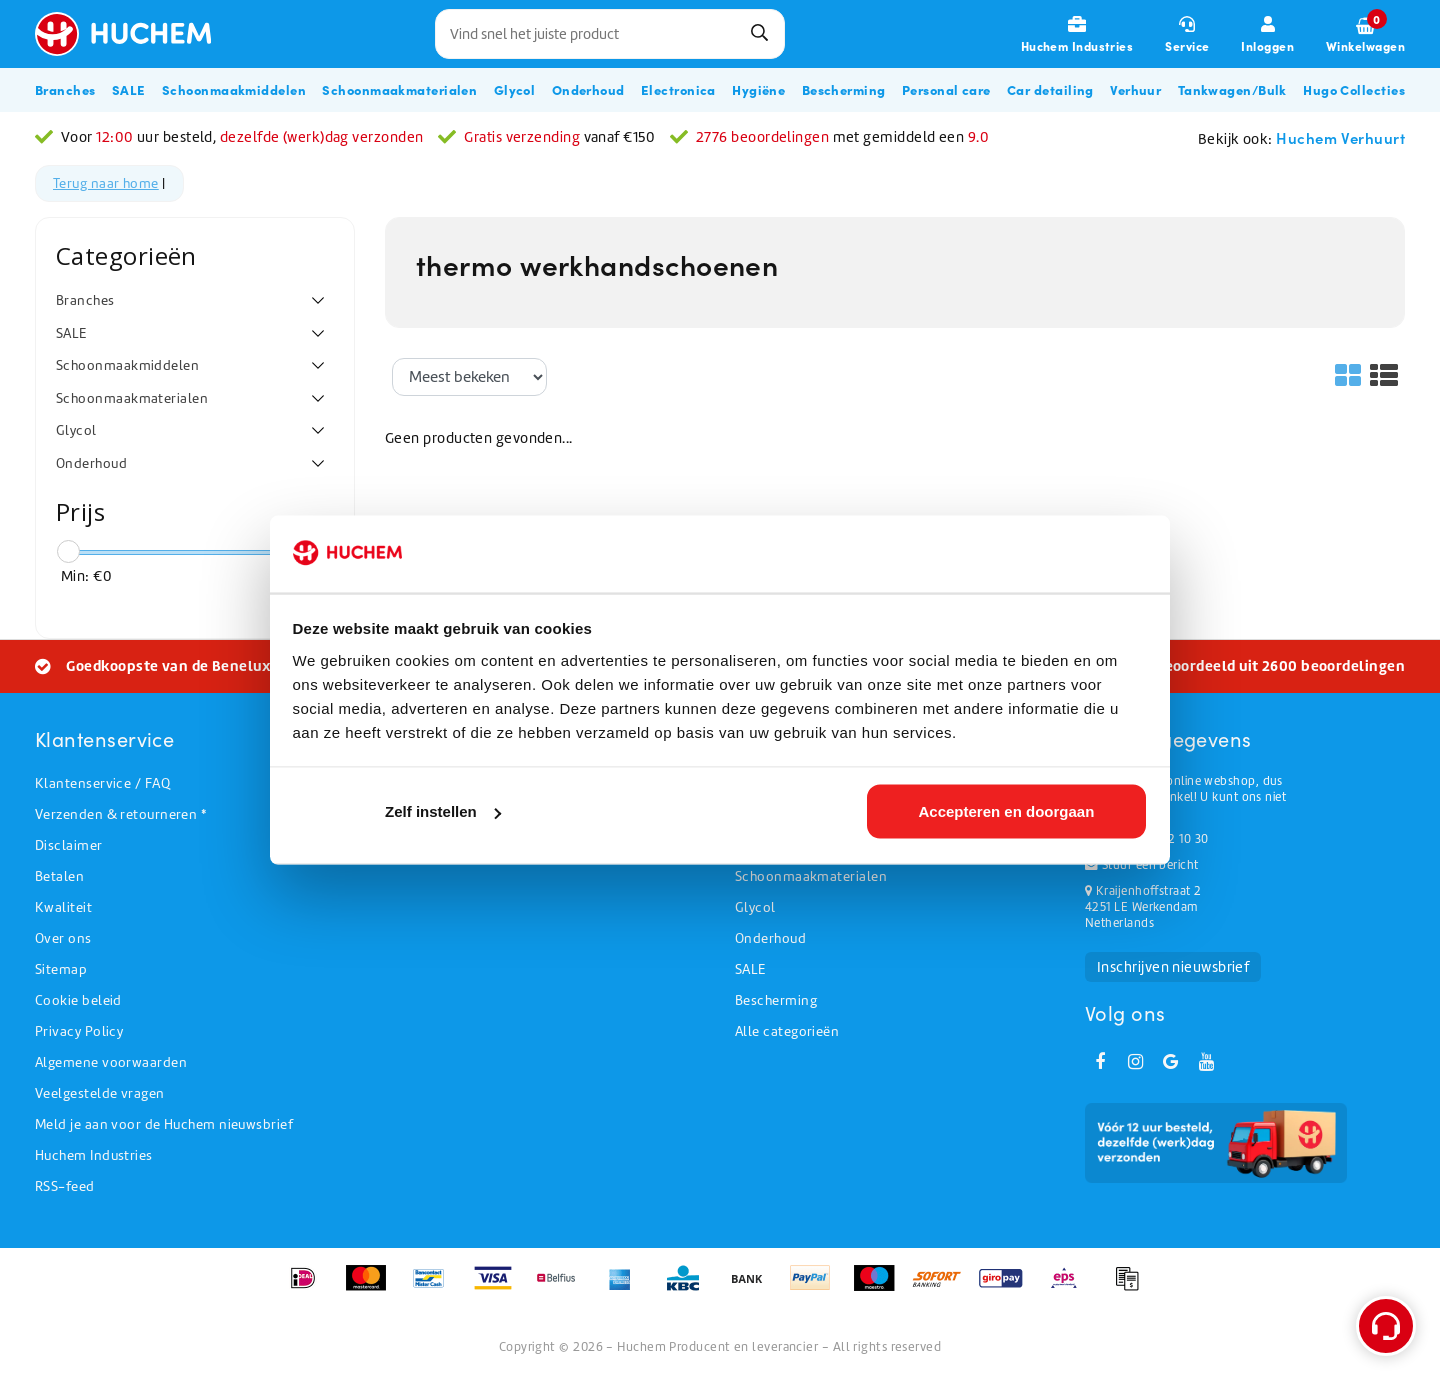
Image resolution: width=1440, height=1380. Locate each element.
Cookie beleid (78, 1000)
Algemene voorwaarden (111, 1062)
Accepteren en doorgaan (1006, 811)
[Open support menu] (1386, 1326)
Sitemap (61, 969)
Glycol (755, 907)
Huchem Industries (94, 1155)
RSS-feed (65, 1186)
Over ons (63, 938)
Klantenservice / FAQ (102, 783)
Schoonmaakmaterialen (811, 876)
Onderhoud (770, 938)
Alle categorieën (787, 1031)
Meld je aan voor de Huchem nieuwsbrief (164, 1124)
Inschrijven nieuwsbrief (1173, 967)
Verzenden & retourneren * (120, 814)
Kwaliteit (63, 907)
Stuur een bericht (1142, 865)
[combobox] (610, 34)
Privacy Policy (79, 1031)
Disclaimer (69, 845)
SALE (750, 969)
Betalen (59, 876)
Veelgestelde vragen (100, 1093)
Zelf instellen (443, 811)
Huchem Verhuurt (1340, 137)
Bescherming (776, 1000)
